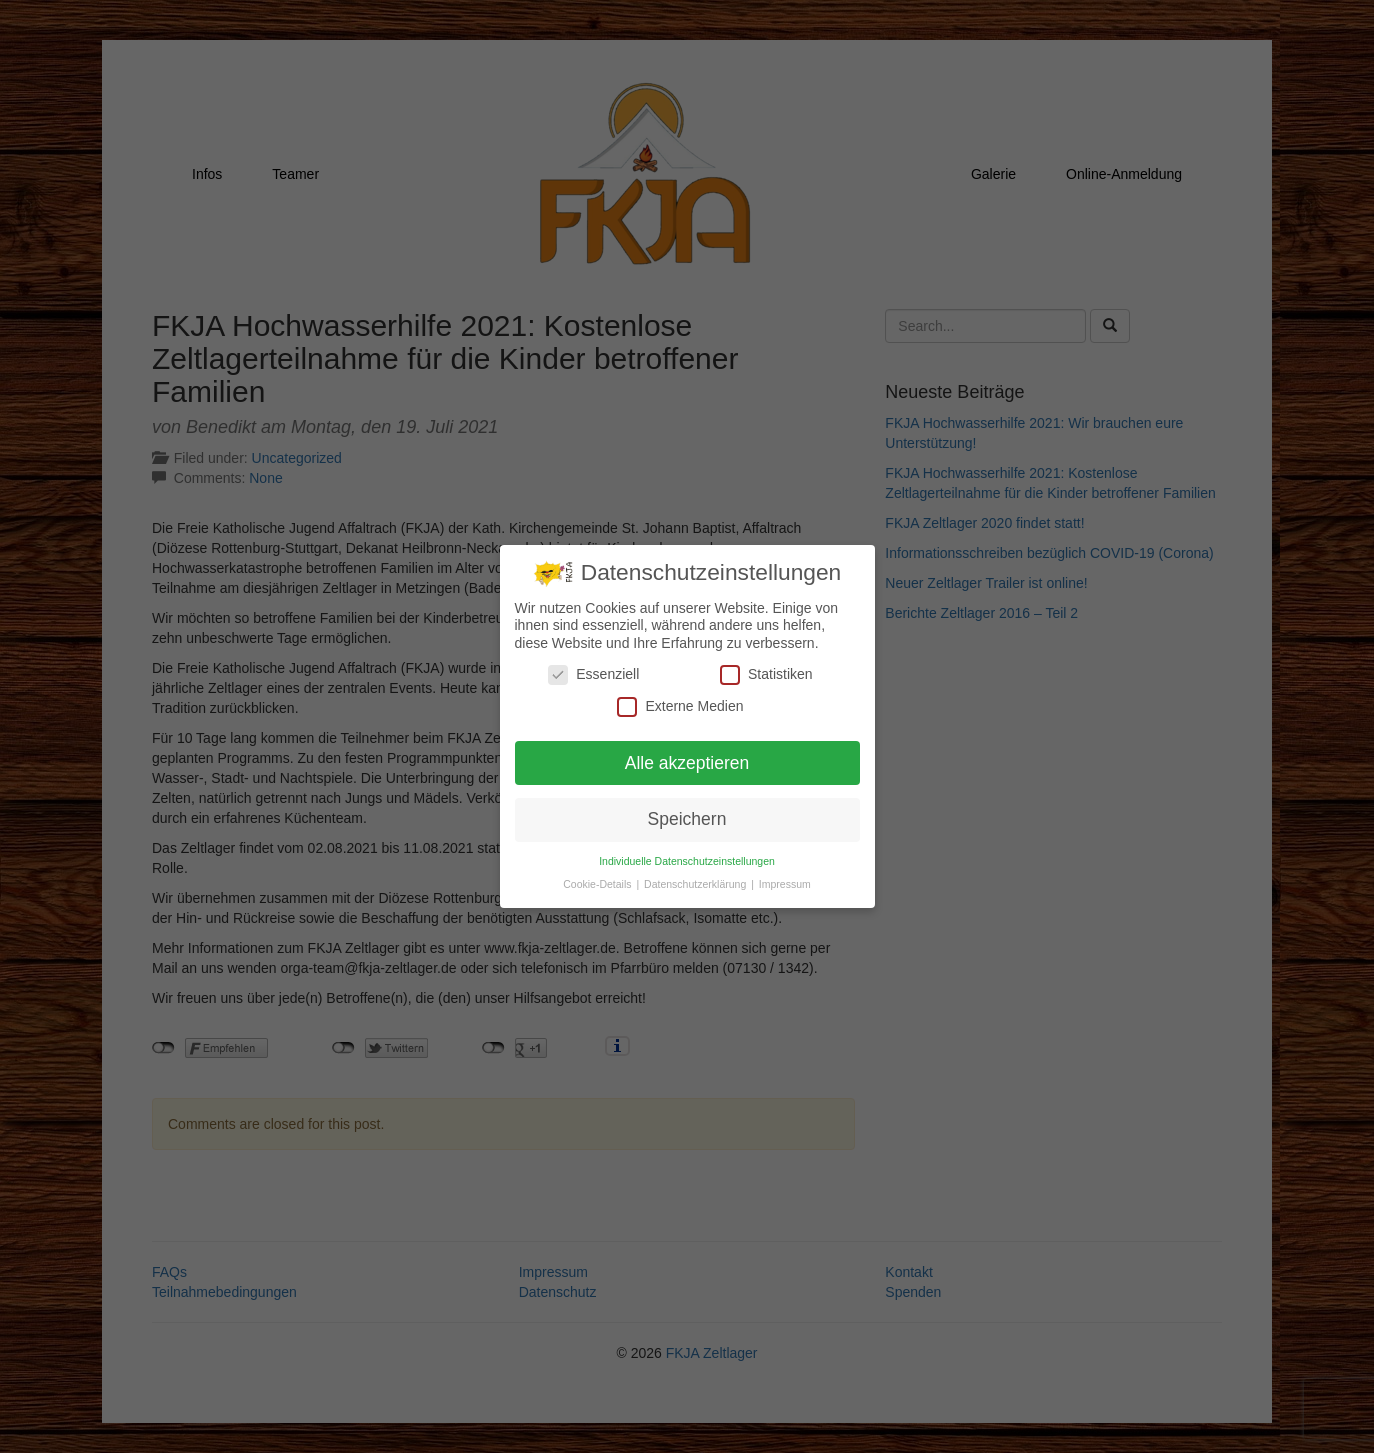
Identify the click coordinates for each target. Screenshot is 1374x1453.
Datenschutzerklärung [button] (696, 884)
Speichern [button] (687, 819)
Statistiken (766, 674)
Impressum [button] (785, 884)
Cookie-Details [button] (598, 884)
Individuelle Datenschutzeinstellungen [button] (687, 861)
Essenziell (593, 674)
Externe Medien (680, 705)
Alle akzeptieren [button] (687, 762)
